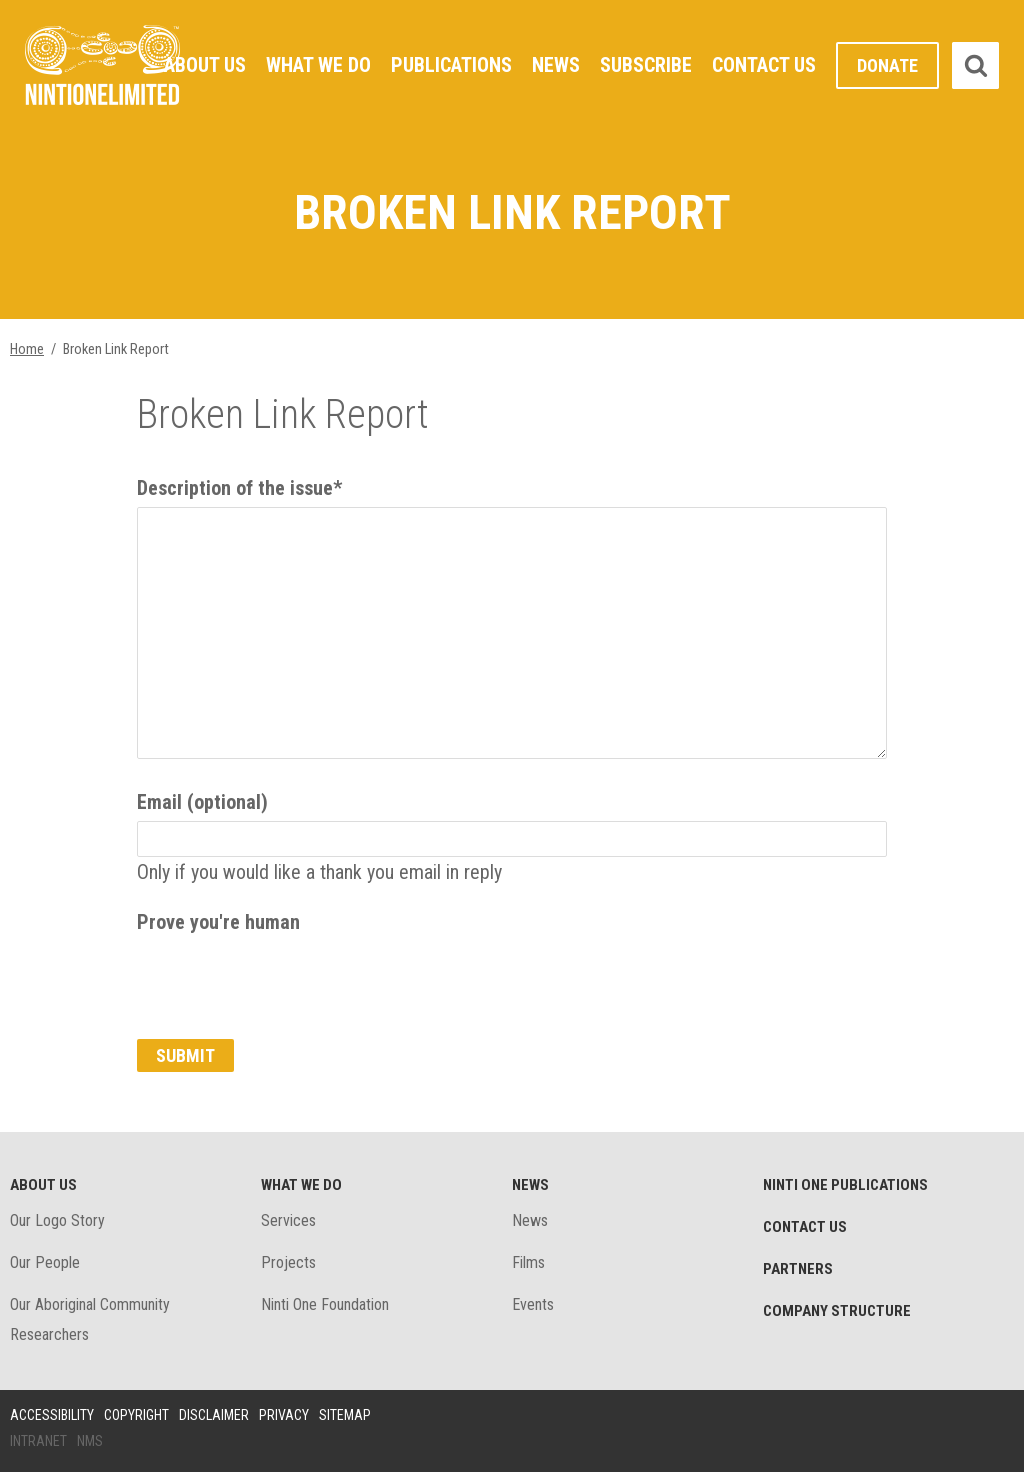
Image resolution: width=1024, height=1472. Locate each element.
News (556, 65)
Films (528, 1262)
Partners (798, 1269)
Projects (288, 1262)
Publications (451, 65)
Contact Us (764, 65)
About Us (205, 65)
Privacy (284, 1415)
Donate (887, 65)
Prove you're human (218, 922)
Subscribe (646, 65)
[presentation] (289, 980)
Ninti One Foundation (325, 1304)
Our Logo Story (57, 1220)
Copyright (136, 1415)
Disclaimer (214, 1415)
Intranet (38, 1441)
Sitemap (345, 1415)
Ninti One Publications (845, 1185)
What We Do (318, 65)
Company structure (837, 1311)
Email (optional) (202, 802)
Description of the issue (239, 488)
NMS (90, 1441)
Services (288, 1220)
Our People (45, 1262)
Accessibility (52, 1415)
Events (533, 1304)
